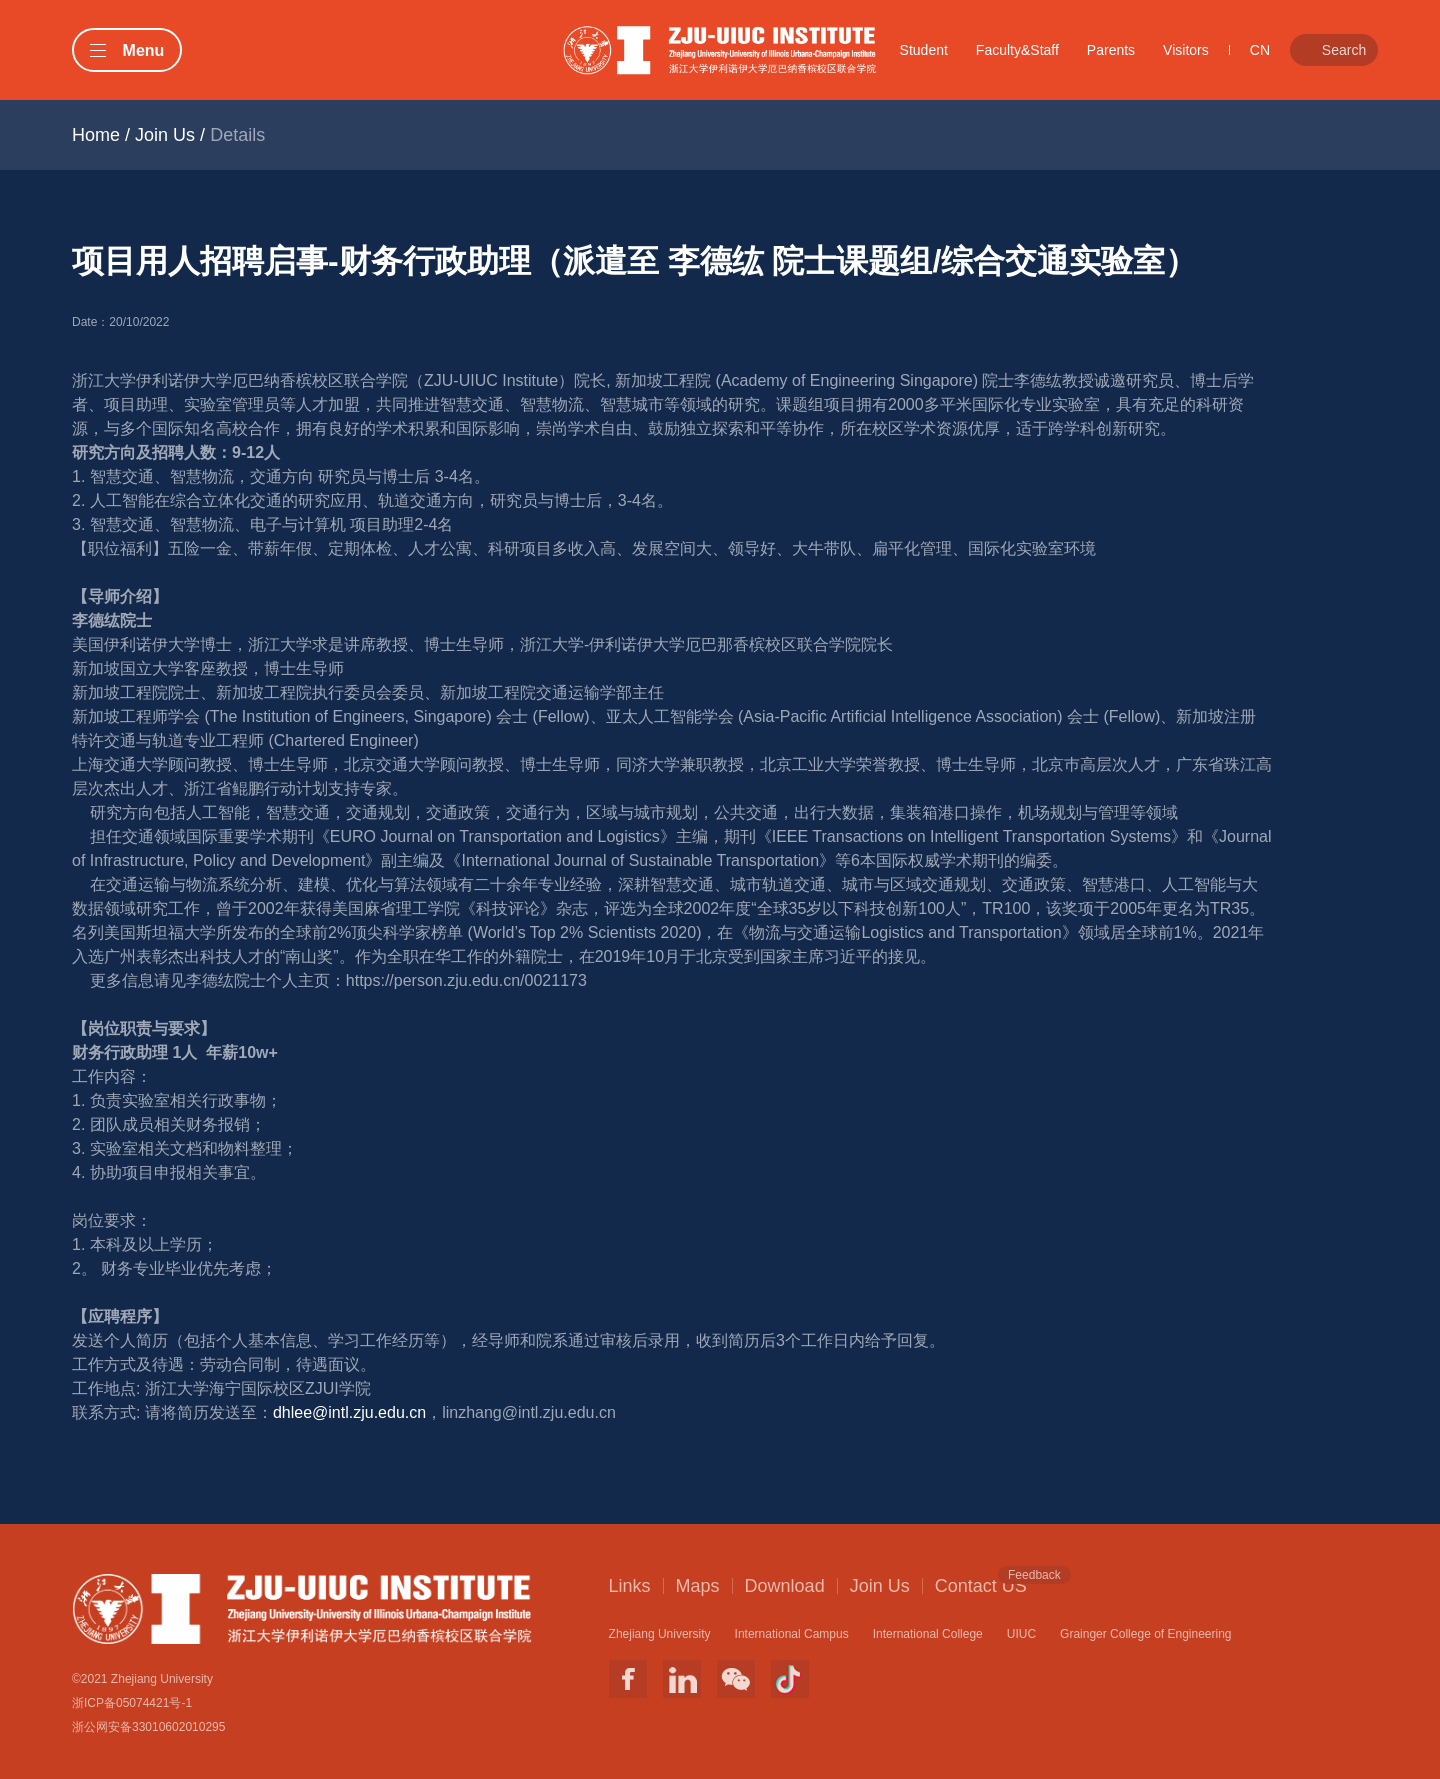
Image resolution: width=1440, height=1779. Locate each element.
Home (96, 135)
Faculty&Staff (1017, 50)
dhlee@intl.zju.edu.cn (349, 1412)
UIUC (1021, 1634)
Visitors (1186, 50)
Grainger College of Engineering (1145, 1634)
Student (924, 50)
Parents (1111, 50)
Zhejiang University (660, 1634)
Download (785, 1586)
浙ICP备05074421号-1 (132, 1703)
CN (1260, 50)
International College (928, 1634)
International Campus (792, 1634)
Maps (698, 1586)
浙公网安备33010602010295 (148, 1727)
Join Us (165, 135)
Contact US (981, 1585)
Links (630, 1586)
